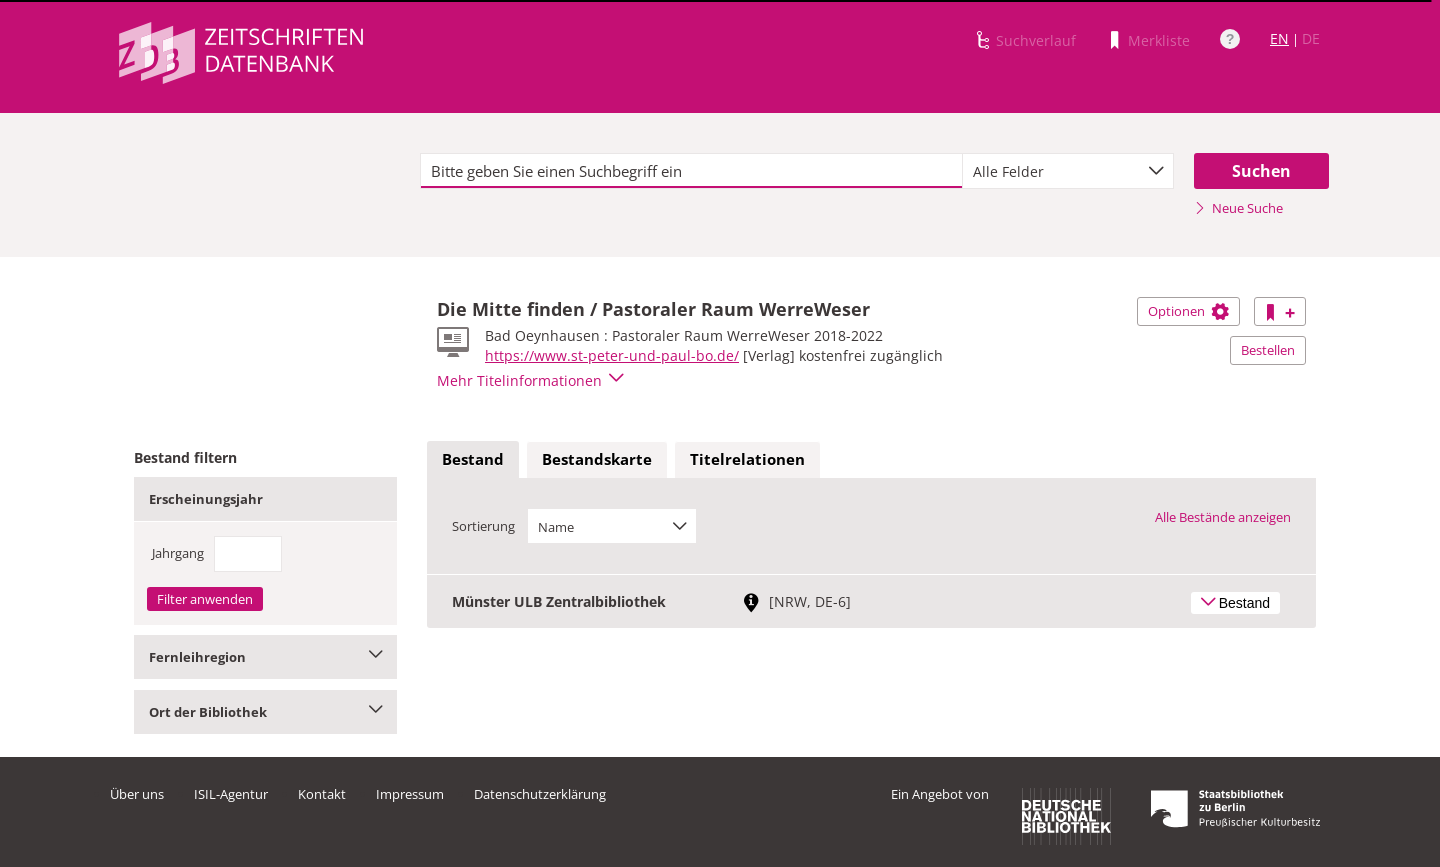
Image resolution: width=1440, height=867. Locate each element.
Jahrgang (178, 553)
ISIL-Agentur (231, 794)
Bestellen (1268, 350)
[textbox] (691, 171)
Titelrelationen (747, 459)
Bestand (473, 459)
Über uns (137, 794)
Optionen (1188, 311)
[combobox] (1068, 171)
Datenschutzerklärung (540, 794)
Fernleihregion (265, 657)
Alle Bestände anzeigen (1223, 517)
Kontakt (322, 794)
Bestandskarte (597, 459)
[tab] (473, 460)
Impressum (410, 794)
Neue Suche (1238, 208)
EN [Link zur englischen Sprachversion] (1279, 38)
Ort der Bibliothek (265, 712)
